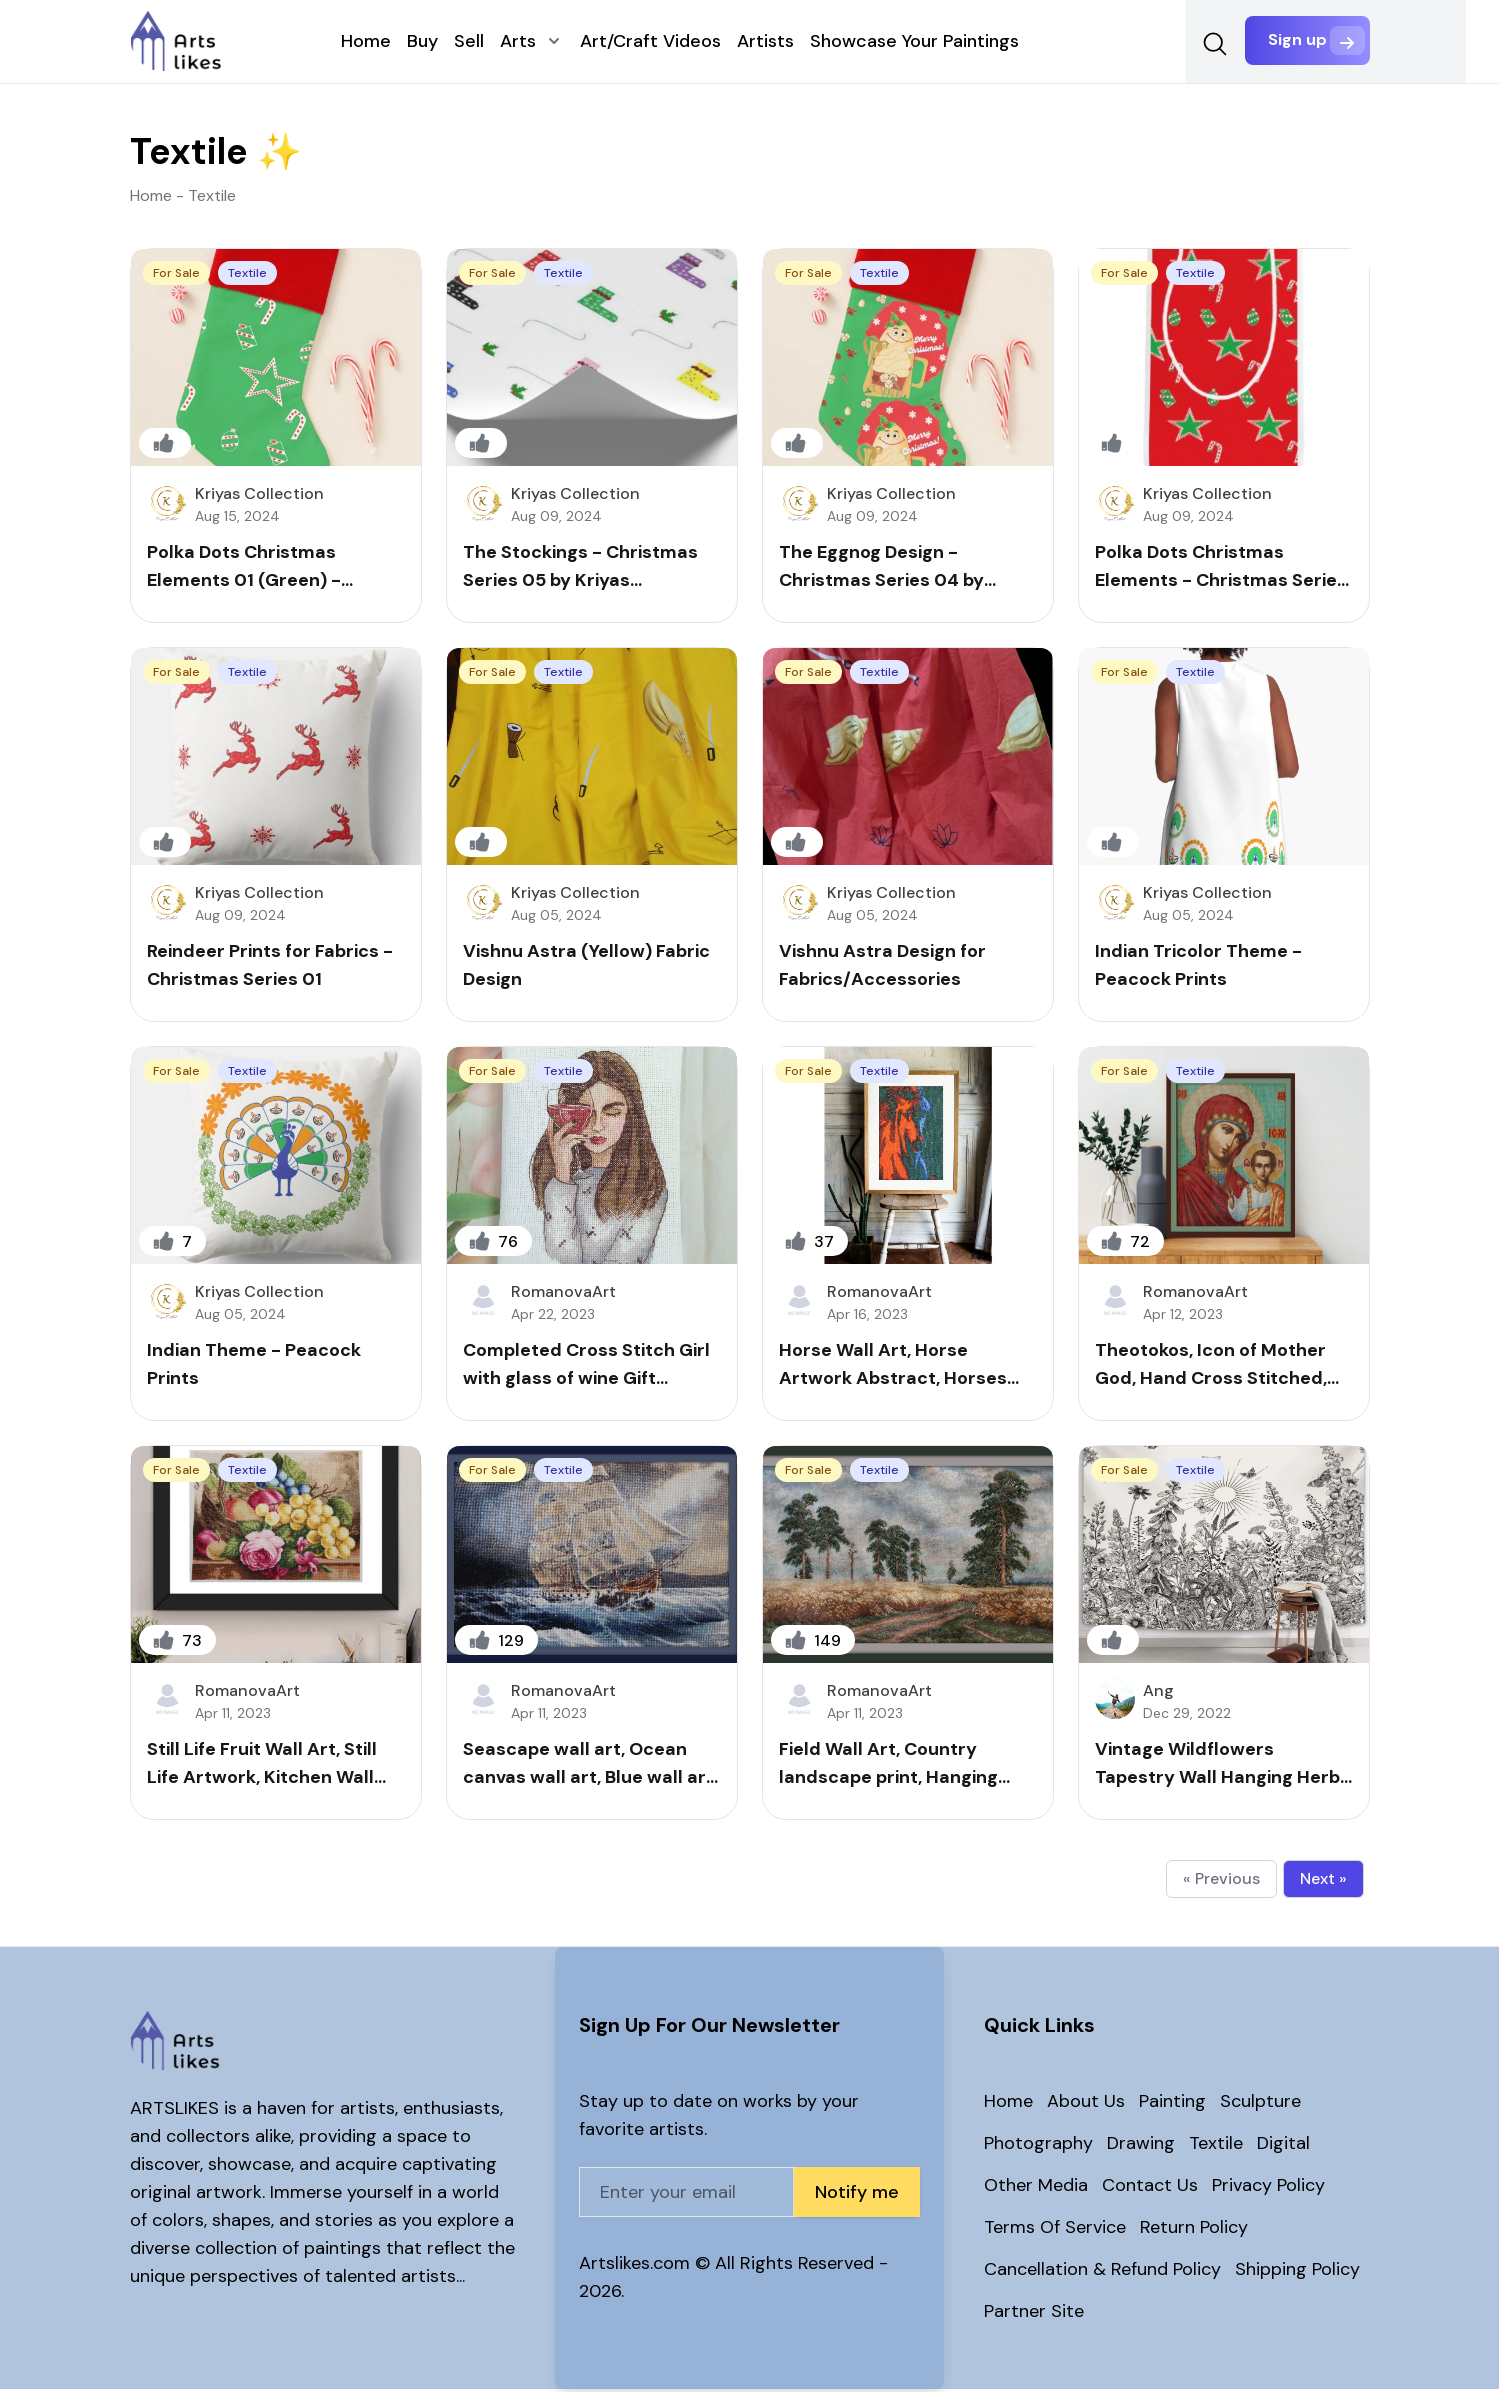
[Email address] (686, 2195)
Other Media (1036, 2188)
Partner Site (1034, 2314)
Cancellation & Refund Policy (1102, 2272)
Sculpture (1260, 2104)
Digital (1283, 2146)
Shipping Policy (1297, 2272)
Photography (1038, 2146)
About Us (1086, 2104)
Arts (516, 43)
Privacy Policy (1268, 2188)
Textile (1216, 2146)
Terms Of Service (1055, 2230)
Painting (1172, 2104)
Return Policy (1194, 2230)
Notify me (857, 2195)
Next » (1323, 1881)
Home (1008, 2104)
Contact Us (1150, 2188)
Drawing (1141, 2146)
